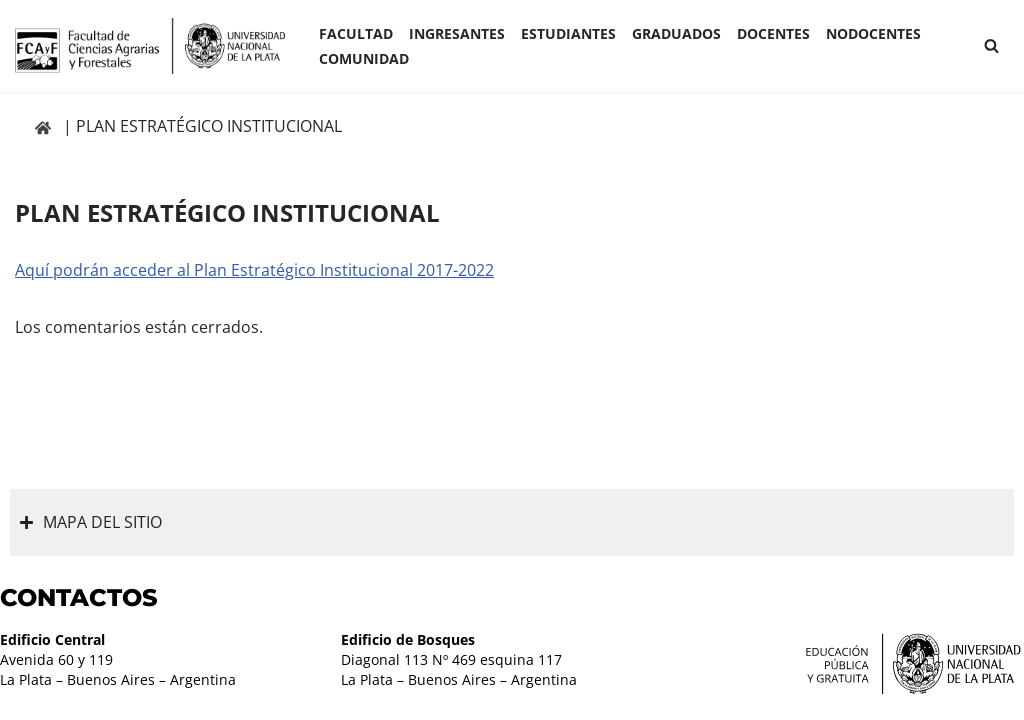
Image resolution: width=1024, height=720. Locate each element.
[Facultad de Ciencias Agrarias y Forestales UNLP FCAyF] (150, 46)
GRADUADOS (676, 33)
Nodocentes (873, 33)
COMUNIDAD (364, 58)
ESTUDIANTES (568, 33)
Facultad (356, 33)
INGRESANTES (457, 33)
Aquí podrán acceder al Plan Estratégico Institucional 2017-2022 (254, 270)
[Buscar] (991, 45)
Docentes (773, 33)
